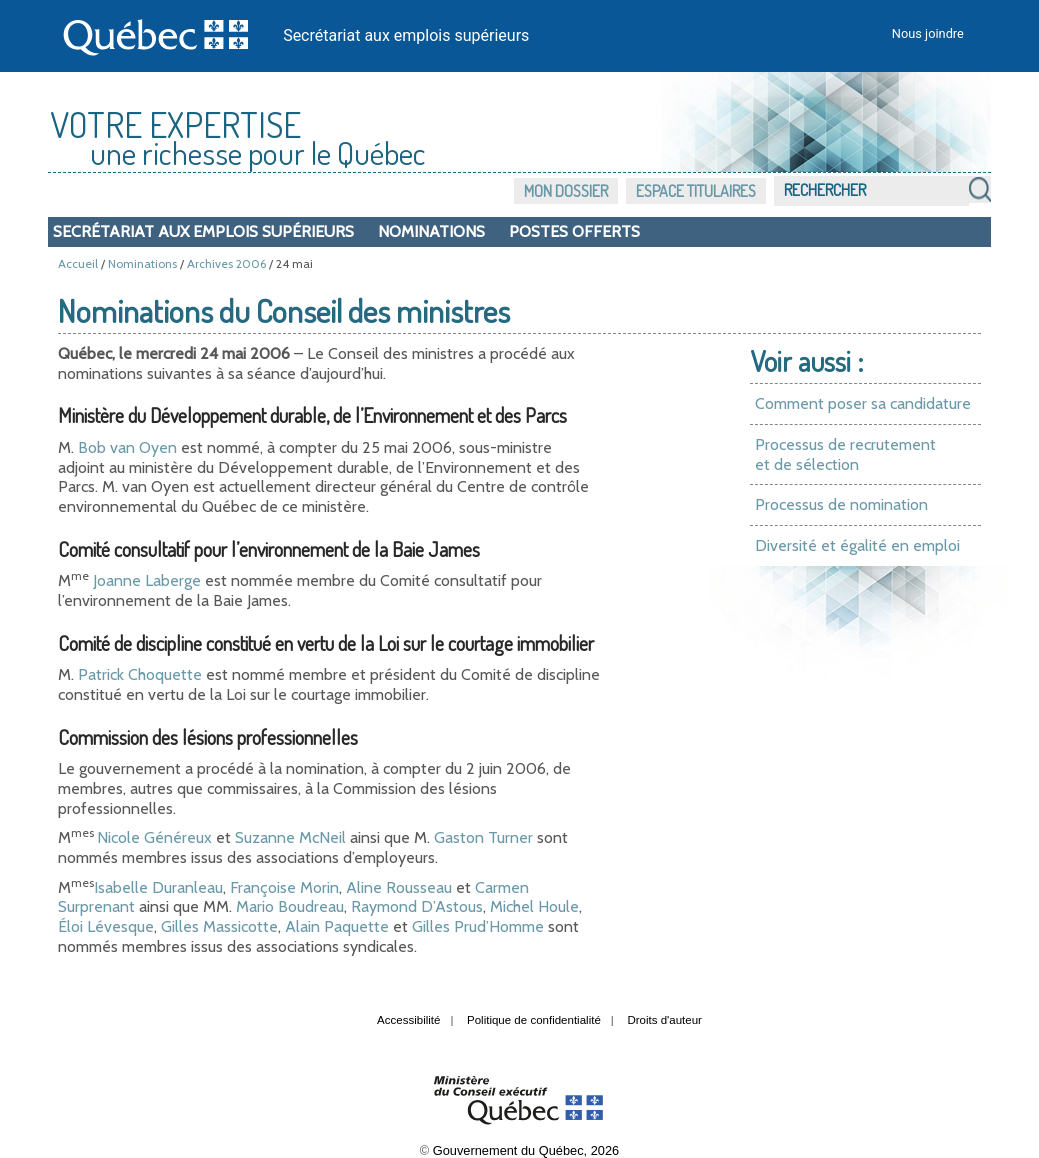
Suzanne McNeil (290, 837)
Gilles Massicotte (219, 926)
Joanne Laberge (147, 580)
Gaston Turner (483, 837)
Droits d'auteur (664, 1020)
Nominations (431, 231)
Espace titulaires (696, 191)
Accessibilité (408, 1020)
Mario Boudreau (290, 906)
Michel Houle (534, 906)
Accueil (78, 263)
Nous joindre (928, 33)
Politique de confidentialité (534, 1020)
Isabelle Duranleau (158, 887)
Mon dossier (566, 191)
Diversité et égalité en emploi (857, 545)
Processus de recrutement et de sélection (845, 454)
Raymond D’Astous (417, 906)
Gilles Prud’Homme (478, 926)
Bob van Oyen (127, 447)
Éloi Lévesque (106, 926)
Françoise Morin (284, 887)
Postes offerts (574, 231)
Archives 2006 (226, 263)
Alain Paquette (337, 926)
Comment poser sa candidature (863, 403)
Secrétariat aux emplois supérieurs (406, 35)
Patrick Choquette (140, 674)
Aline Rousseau (399, 887)
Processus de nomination (841, 504)
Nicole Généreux (154, 837)
